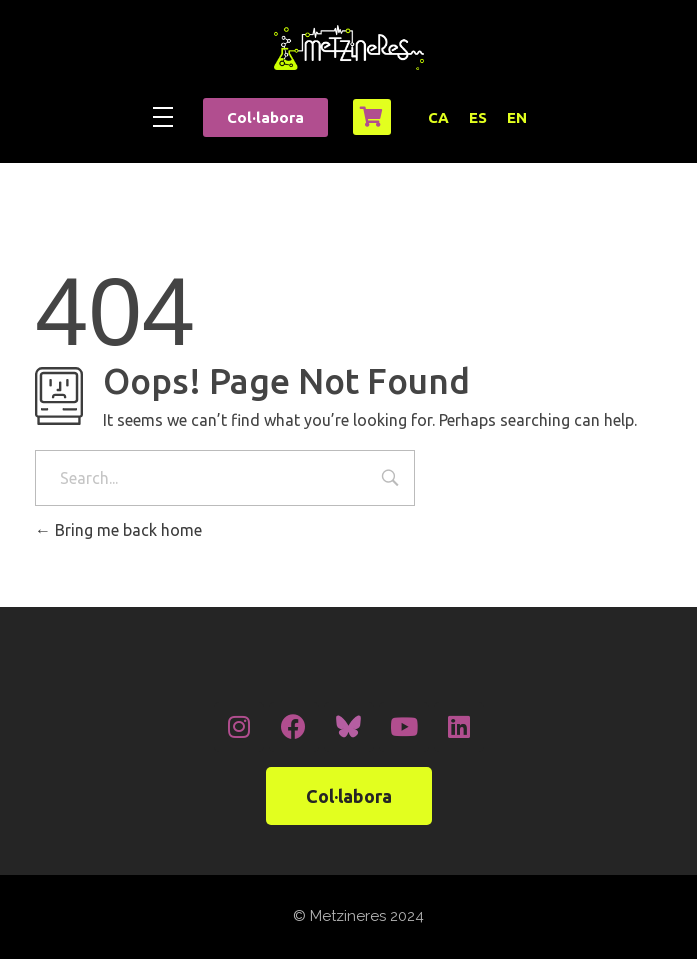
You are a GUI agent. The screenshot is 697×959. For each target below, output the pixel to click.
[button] (265, 117)
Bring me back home (118, 530)
